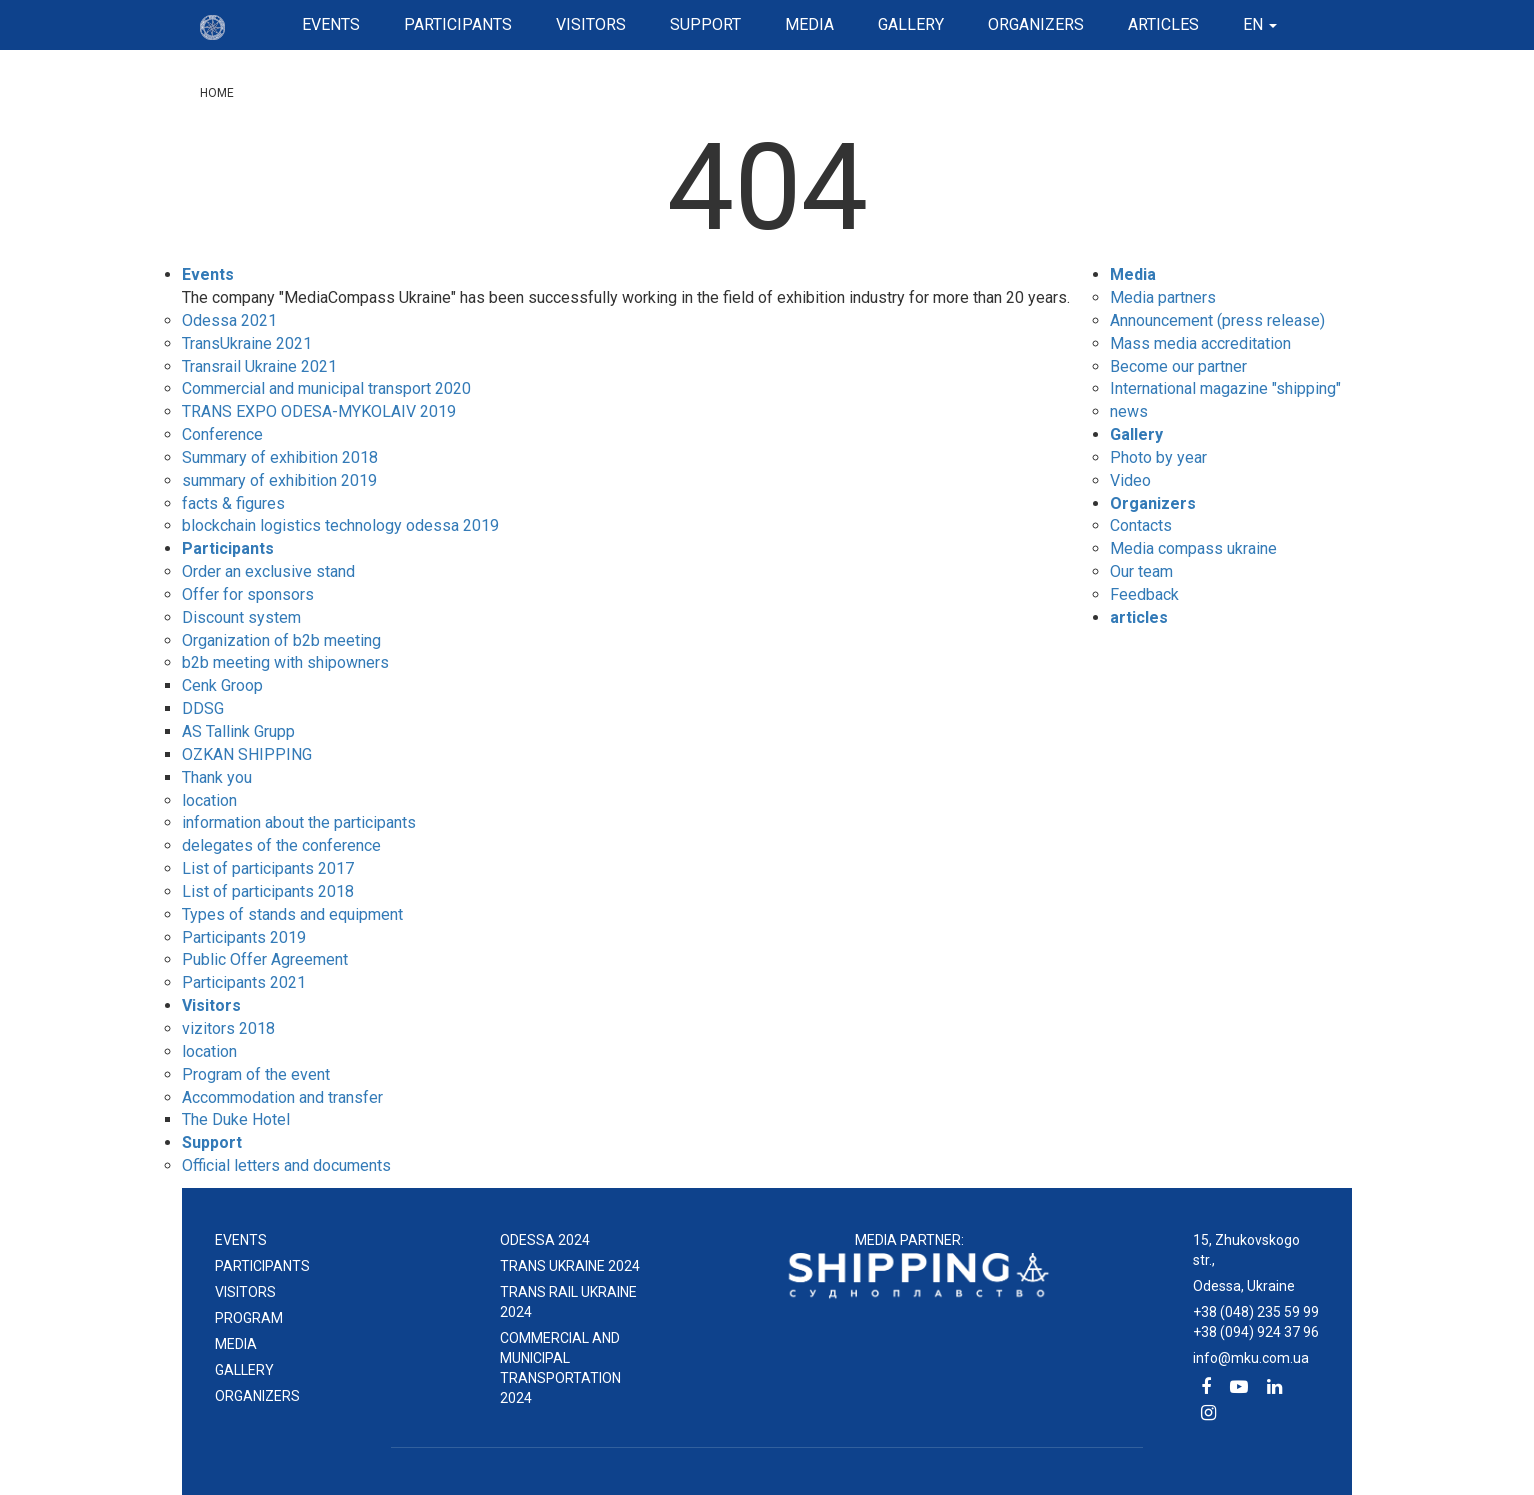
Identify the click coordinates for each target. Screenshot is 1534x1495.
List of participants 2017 (268, 868)
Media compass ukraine (1193, 548)
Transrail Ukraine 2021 (259, 366)
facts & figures (233, 503)
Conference (222, 434)
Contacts (1141, 525)
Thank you (217, 777)
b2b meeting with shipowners (285, 662)
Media (809, 24)
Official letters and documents (286, 1165)
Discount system (241, 617)
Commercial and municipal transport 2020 (326, 388)
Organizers (1036, 24)
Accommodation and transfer (282, 1097)
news (1129, 411)
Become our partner (1178, 366)
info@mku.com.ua (1251, 1358)
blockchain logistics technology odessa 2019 (340, 525)
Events (331, 24)
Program (249, 1318)
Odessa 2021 (229, 320)
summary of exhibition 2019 (279, 480)
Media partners (1163, 297)
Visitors (591, 24)
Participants (458, 24)
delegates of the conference (281, 845)
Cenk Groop (222, 685)
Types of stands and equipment (292, 914)
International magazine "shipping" (1225, 388)
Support (705, 24)
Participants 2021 (244, 982)
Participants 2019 (244, 937)
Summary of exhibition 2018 (280, 457)
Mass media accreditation (1200, 343)
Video (1130, 480)
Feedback (1144, 594)
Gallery (911, 24)
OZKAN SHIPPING (247, 754)
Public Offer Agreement (265, 959)
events (241, 1240)
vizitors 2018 (228, 1028)
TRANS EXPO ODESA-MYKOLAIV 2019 (319, 411)
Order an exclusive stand (268, 571)
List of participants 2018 (268, 891)
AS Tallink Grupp (238, 731)
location (209, 800)
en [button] (1260, 24)
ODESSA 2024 (545, 1240)
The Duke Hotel (236, 1119)
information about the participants (299, 822)
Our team (1141, 571)
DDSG (203, 708)
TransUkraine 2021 (247, 343)
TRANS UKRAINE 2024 (570, 1266)
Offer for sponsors (248, 594)
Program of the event (256, 1074)
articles (1163, 24)
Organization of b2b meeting (281, 640)
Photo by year (1158, 457)
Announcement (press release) (1217, 320)
